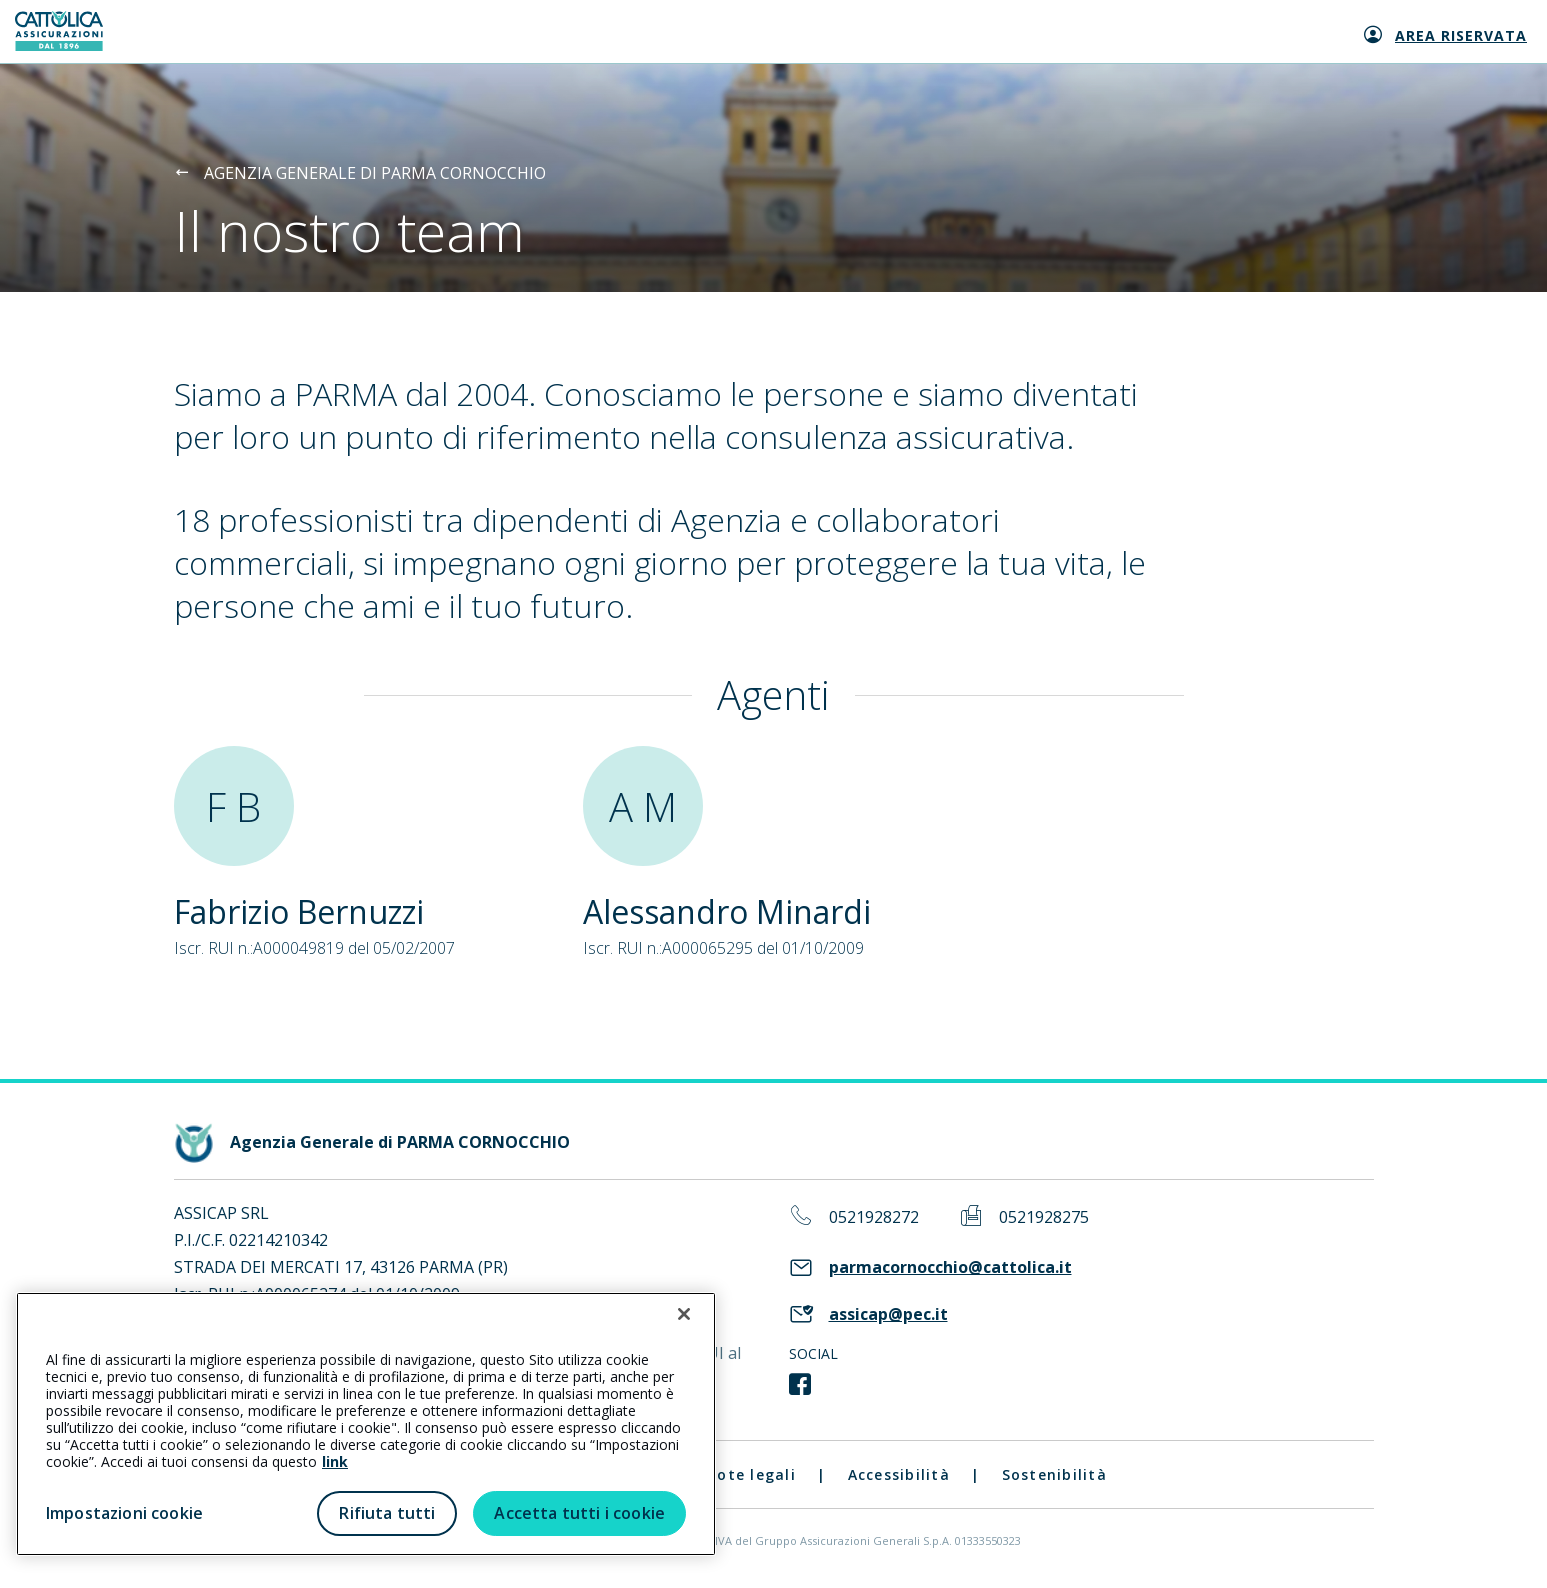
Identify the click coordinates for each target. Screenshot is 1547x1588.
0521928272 (874, 1217)
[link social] (800, 1385)
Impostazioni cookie (124, 1513)
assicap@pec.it (888, 1314)
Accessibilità (899, 1474)
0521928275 (1044, 1217)
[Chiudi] (684, 1314)
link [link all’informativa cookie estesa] (335, 1461)
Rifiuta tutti (387, 1513)
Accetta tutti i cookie (579, 1513)
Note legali (750, 1474)
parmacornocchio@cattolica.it (950, 1267)
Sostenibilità (1054, 1474)
